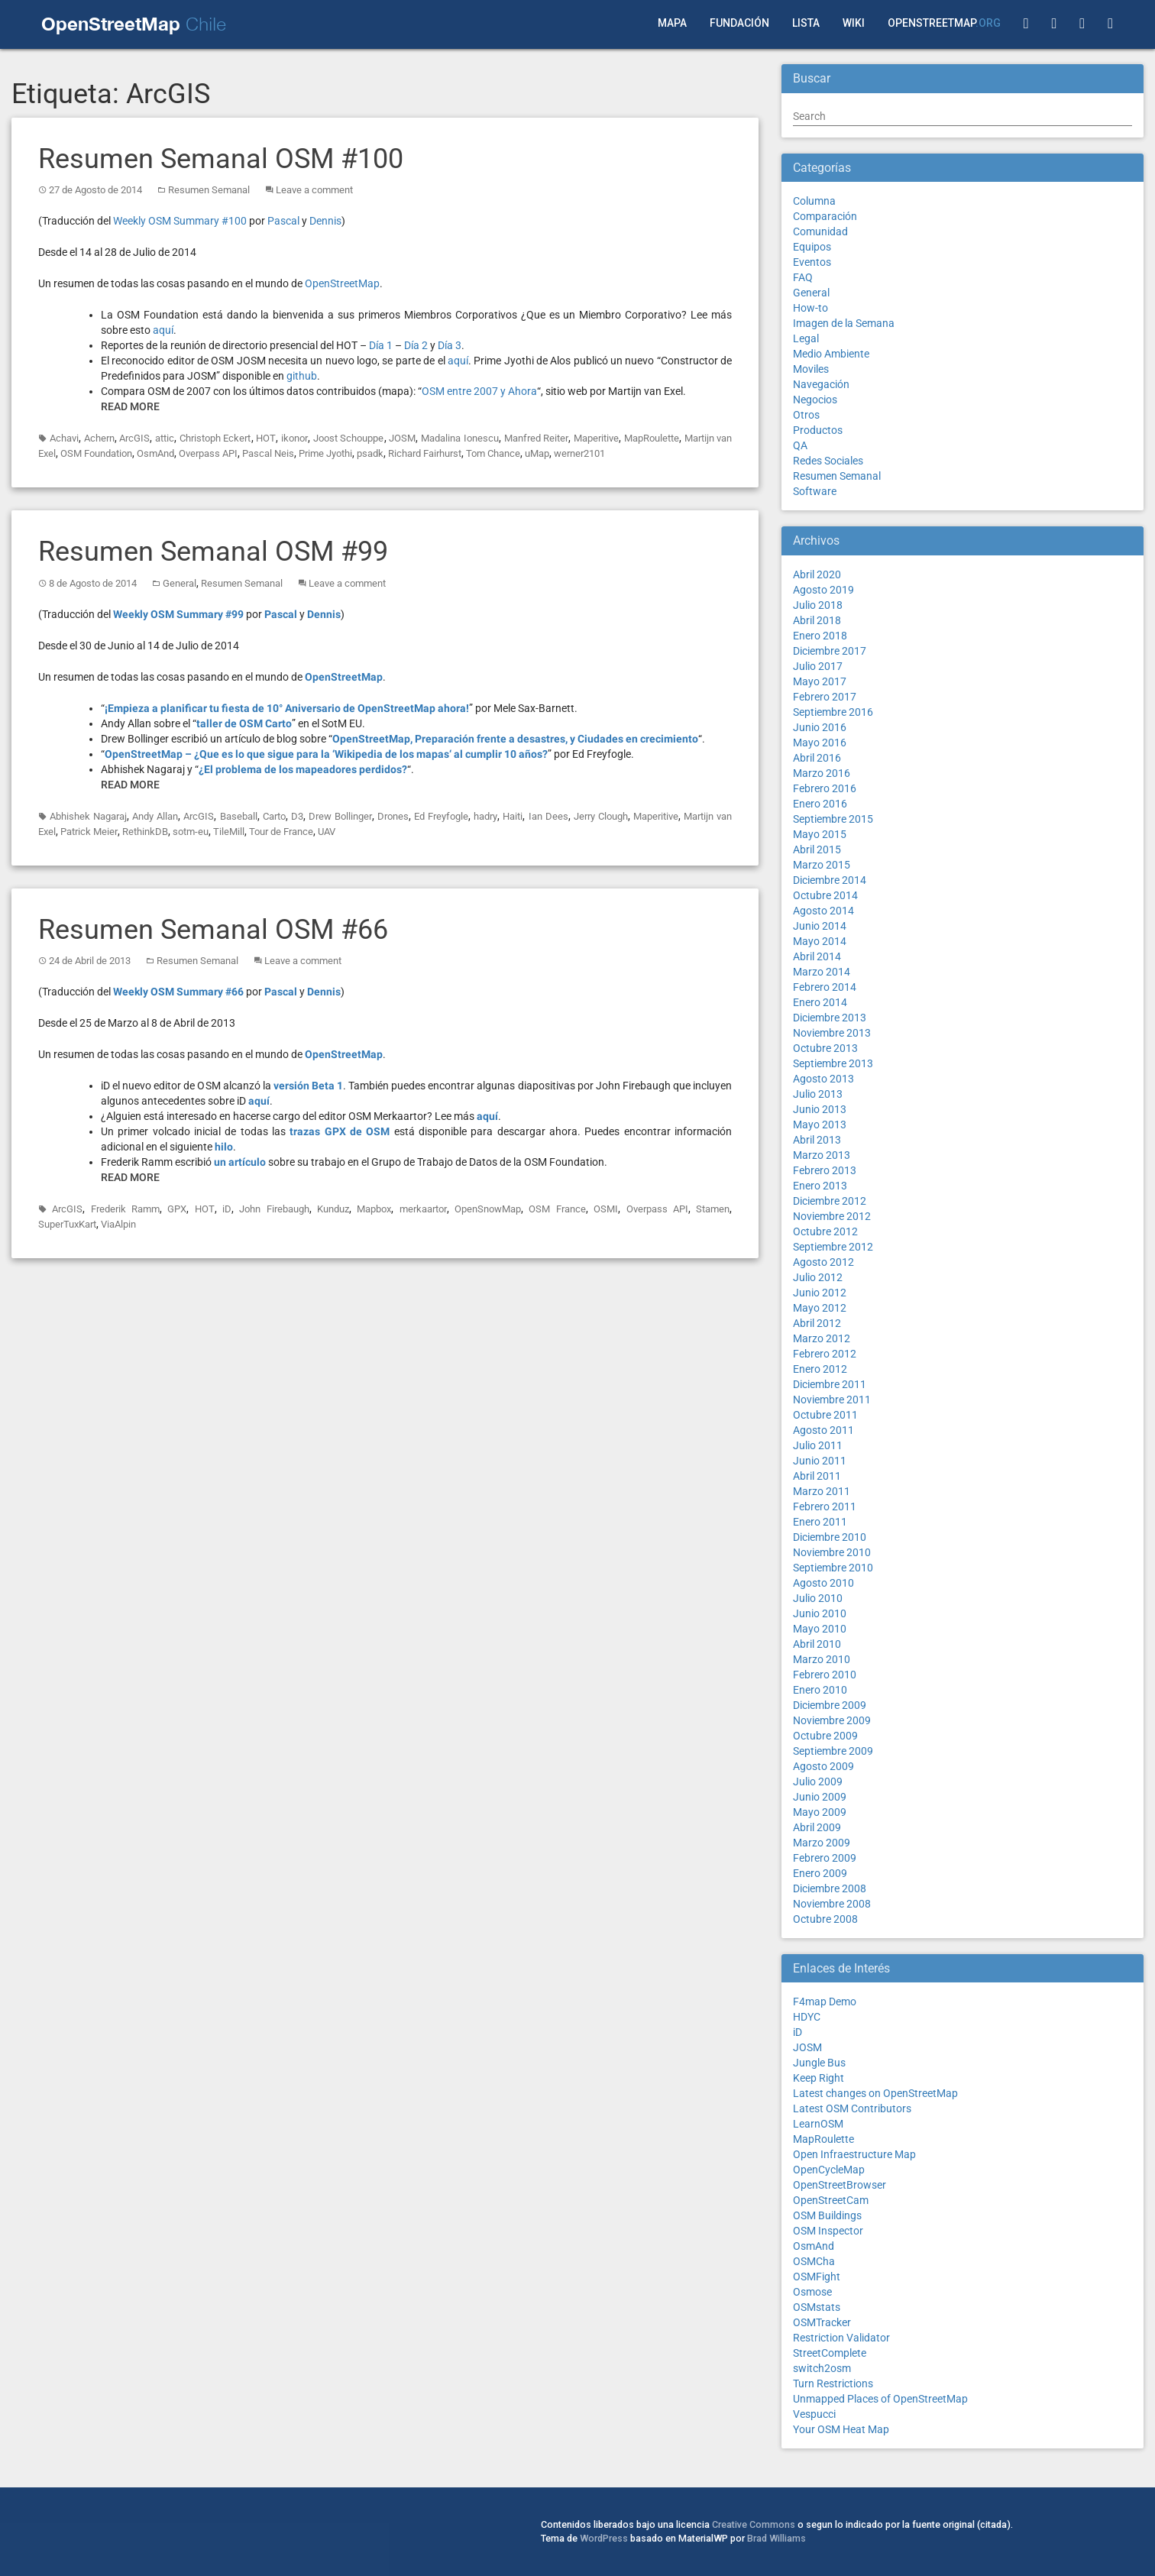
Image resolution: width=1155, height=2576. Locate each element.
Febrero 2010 (824, 1674)
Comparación (825, 216)
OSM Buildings (827, 2215)
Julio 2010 (818, 1598)
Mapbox (374, 1209)
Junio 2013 (819, 1109)
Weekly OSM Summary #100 (180, 221)
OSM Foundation (96, 453)
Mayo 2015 (819, 834)
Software (814, 491)
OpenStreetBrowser (839, 2185)
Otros (806, 415)
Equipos (812, 247)
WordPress (604, 2538)
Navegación (821, 384)
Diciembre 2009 (829, 1705)
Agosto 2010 (823, 1583)
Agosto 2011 (823, 1430)
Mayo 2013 (819, 1124)
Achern (99, 438)
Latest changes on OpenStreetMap (875, 2093)
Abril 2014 (817, 956)
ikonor (294, 438)
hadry (485, 816)
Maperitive (596, 438)
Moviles (811, 369)
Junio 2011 (819, 1461)
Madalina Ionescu (460, 438)
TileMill (228, 831)
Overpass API (208, 453)
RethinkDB (145, 831)
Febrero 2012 (824, 1354)
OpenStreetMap (944, 23)
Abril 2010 (817, 1644)
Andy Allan (155, 816)
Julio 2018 (818, 605)
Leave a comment (314, 190)
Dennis (325, 221)
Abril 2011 (817, 1476)
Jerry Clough (601, 816)
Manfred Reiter (536, 438)
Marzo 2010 (821, 1659)
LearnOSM (818, 2124)
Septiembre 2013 (833, 1063)
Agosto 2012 (823, 1262)
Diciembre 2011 (829, 1384)
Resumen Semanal (209, 190)
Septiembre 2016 (833, 712)
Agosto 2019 (823, 590)
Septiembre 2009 (833, 1751)
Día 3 (449, 345)
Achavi (64, 438)
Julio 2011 (818, 1445)
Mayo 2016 (819, 742)
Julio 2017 (818, 666)
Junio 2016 (819, 727)
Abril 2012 (817, 1323)
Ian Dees (548, 816)
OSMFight (816, 2276)
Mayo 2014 (819, 941)
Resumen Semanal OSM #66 (213, 930)
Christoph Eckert (215, 438)
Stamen (713, 1209)
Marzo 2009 (821, 1843)
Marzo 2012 (821, 1338)
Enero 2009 (820, 1873)
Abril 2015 (817, 849)
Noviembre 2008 (832, 1904)
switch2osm (822, 2368)
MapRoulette (651, 438)
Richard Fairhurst (424, 453)
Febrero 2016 (824, 788)
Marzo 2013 (821, 1155)
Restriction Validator (841, 2338)
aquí (163, 330)
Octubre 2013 (825, 1048)
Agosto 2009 (823, 1766)
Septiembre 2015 (833, 819)
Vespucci (814, 2414)
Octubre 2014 (825, 895)
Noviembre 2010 (832, 1552)
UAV (326, 831)
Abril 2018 (817, 620)
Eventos (812, 262)
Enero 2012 (820, 1369)
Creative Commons (753, 2524)
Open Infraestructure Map (854, 2154)
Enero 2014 (820, 1002)
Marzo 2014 (821, 972)
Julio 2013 (818, 1094)
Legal (806, 338)
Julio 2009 (818, 1781)
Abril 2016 (817, 758)
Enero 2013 (820, 1186)
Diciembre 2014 (829, 880)
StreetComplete (829, 2353)
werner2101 (579, 453)
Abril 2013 (817, 1140)
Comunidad (820, 231)
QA (800, 445)
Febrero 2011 (824, 1506)
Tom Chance (493, 453)
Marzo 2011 (821, 1491)
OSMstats (816, 2307)
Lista (806, 23)
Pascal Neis (268, 453)
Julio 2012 (818, 1277)
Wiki (854, 23)
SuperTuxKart (67, 1224)
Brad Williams (776, 2538)
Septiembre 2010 (833, 1567)
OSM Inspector (828, 2231)
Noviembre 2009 (832, 1720)
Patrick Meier (89, 831)
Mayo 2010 (819, 1629)
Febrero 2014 (824, 987)
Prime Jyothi (325, 453)
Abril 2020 (817, 574)
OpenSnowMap (488, 1209)
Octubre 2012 (825, 1231)
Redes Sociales (828, 461)
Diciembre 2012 (829, 1201)
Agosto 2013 (823, 1079)
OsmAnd (155, 453)
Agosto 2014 (823, 911)
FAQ (803, 277)
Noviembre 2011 (832, 1399)
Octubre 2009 (825, 1736)
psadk (370, 453)
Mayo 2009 (819, 1812)
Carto (274, 816)
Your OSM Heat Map (841, 2429)
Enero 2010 (820, 1690)
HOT (266, 438)
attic (164, 438)
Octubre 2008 (825, 1919)
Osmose (812, 2292)
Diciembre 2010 (829, 1537)
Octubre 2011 (825, 1415)
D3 (297, 816)
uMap (537, 453)
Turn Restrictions (833, 2383)
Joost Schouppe (348, 438)
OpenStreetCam (831, 2200)
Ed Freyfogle (441, 816)
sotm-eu (191, 831)
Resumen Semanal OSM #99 (213, 552)
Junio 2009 (819, 1797)
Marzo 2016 (821, 773)
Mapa (672, 23)
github (301, 376)
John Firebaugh (274, 1209)
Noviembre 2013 (832, 1033)
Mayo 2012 (819, 1308)
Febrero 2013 (824, 1170)
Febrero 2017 (824, 697)
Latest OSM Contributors (852, 2108)
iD (226, 1209)
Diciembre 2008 (829, 1888)
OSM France (557, 1209)
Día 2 (416, 345)
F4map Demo (824, 2001)
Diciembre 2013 (829, 1017)
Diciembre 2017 (829, 651)
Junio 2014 (819, 926)
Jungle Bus (819, 2063)
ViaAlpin (118, 1224)
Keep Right (818, 2078)
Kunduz (333, 1209)
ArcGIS (134, 438)
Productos (818, 430)
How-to (810, 308)
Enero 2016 (820, 804)
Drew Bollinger (340, 816)
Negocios (815, 399)
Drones (393, 816)
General (179, 583)
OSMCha (814, 2261)
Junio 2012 (819, 1292)
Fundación (739, 23)
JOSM (402, 438)
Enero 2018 (820, 635)
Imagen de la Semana (844, 323)
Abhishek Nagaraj (88, 816)
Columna (814, 201)
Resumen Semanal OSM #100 (220, 159)
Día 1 (381, 345)
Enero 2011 (820, 1522)
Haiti (512, 816)
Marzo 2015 (821, 865)
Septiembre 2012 (833, 1247)
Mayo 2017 (819, 681)
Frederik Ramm (125, 1209)
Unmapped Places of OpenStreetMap (880, 2399)
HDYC (806, 2017)
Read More (130, 406)
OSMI (606, 1209)
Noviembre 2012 (832, 1216)
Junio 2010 (819, 1613)
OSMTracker (822, 2322)
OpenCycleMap (829, 2169)
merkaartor (423, 1209)
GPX (176, 1209)
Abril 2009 (817, 1827)
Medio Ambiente (831, 354)
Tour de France (281, 831)
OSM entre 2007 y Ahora (479, 391)
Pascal (283, 221)
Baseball (238, 816)
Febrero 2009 (824, 1858)
